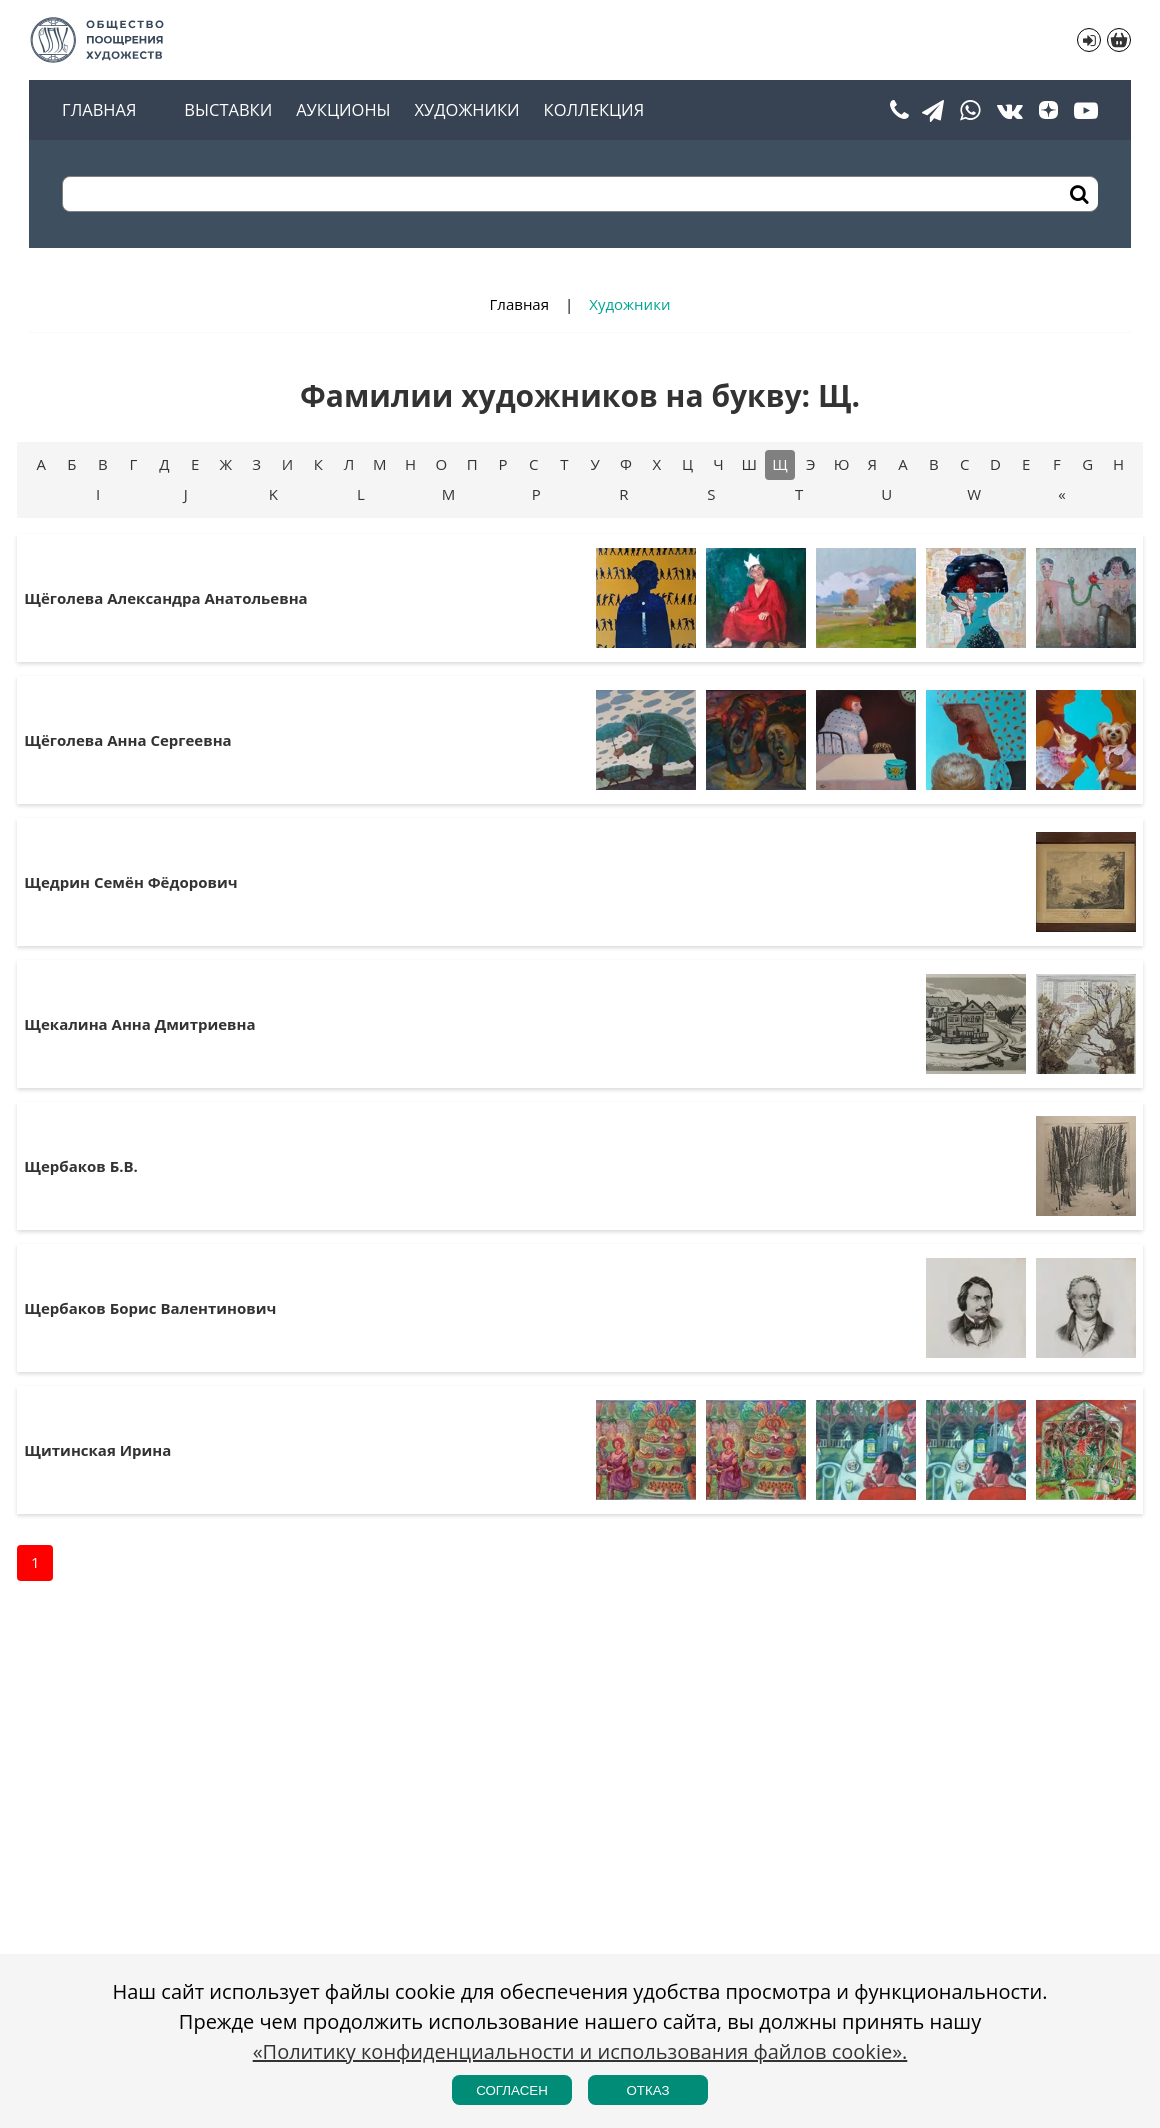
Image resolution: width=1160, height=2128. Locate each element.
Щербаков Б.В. (81, 1166)
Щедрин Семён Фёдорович (130, 882)
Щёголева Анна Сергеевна (127, 740)
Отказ (647, 2090)
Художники (467, 110)
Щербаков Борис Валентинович (150, 1308)
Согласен (512, 2090)
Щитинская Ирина (97, 1450)
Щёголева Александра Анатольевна (165, 598)
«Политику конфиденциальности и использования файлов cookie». (580, 2051)
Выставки (228, 110)
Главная (99, 110)
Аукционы (343, 110)
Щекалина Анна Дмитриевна (139, 1024)
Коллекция (594, 110)
